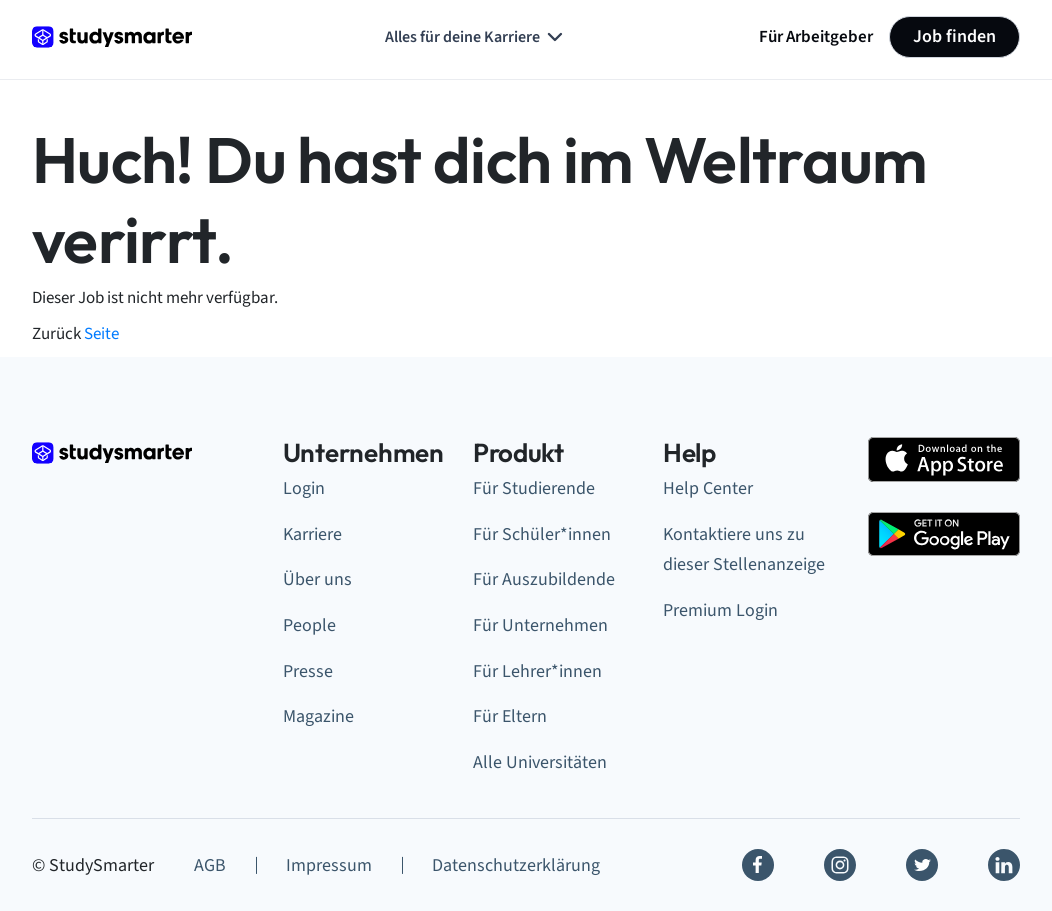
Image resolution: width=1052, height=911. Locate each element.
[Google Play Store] (944, 534)
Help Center (708, 488)
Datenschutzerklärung (516, 865)
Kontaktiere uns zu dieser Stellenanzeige (744, 550)
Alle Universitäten (540, 762)
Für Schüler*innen (542, 534)
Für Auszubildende (544, 579)
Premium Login (720, 610)
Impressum (329, 865)
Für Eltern (510, 716)
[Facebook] (758, 865)
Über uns (317, 579)
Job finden (954, 36)
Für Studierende (534, 488)
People (309, 625)
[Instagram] (840, 865)
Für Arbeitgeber (816, 36)
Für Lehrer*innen (537, 671)
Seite (101, 333)
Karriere (312, 534)
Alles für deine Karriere (476, 37)
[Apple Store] (944, 459)
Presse (308, 671)
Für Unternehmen (540, 625)
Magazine (318, 716)
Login (304, 488)
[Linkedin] (1004, 865)
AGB (210, 865)
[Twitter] (922, 865)
